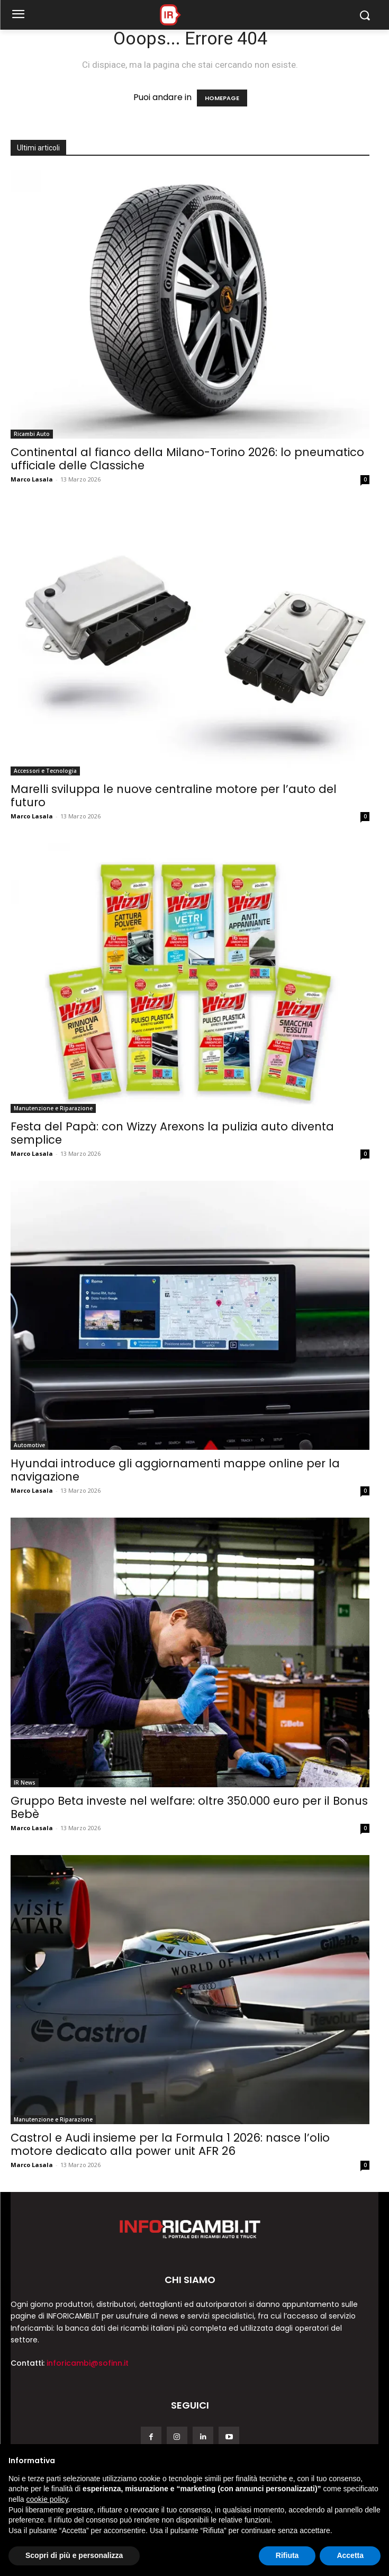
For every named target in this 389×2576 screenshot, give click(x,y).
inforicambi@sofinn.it (88, 2363)
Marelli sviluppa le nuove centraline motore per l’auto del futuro (174, 795)
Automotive (29, 1445)
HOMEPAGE (222, 98)
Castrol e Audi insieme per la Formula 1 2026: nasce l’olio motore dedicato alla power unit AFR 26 (170, 2144)
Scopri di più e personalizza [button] (74, 2555)
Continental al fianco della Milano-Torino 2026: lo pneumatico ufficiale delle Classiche (187, 458)
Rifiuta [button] (287, 2555)
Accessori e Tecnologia (45, 770)
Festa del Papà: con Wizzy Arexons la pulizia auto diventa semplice (172, 1133)
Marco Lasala (32, 479)
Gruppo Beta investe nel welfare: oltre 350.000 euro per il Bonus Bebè (189, 1807)
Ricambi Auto (32, 434)
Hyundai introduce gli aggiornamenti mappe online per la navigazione (175, 1470)
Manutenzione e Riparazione (53, 1108)
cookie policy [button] (47, 2499)
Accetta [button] (350, 2555)
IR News (24, 1782)
